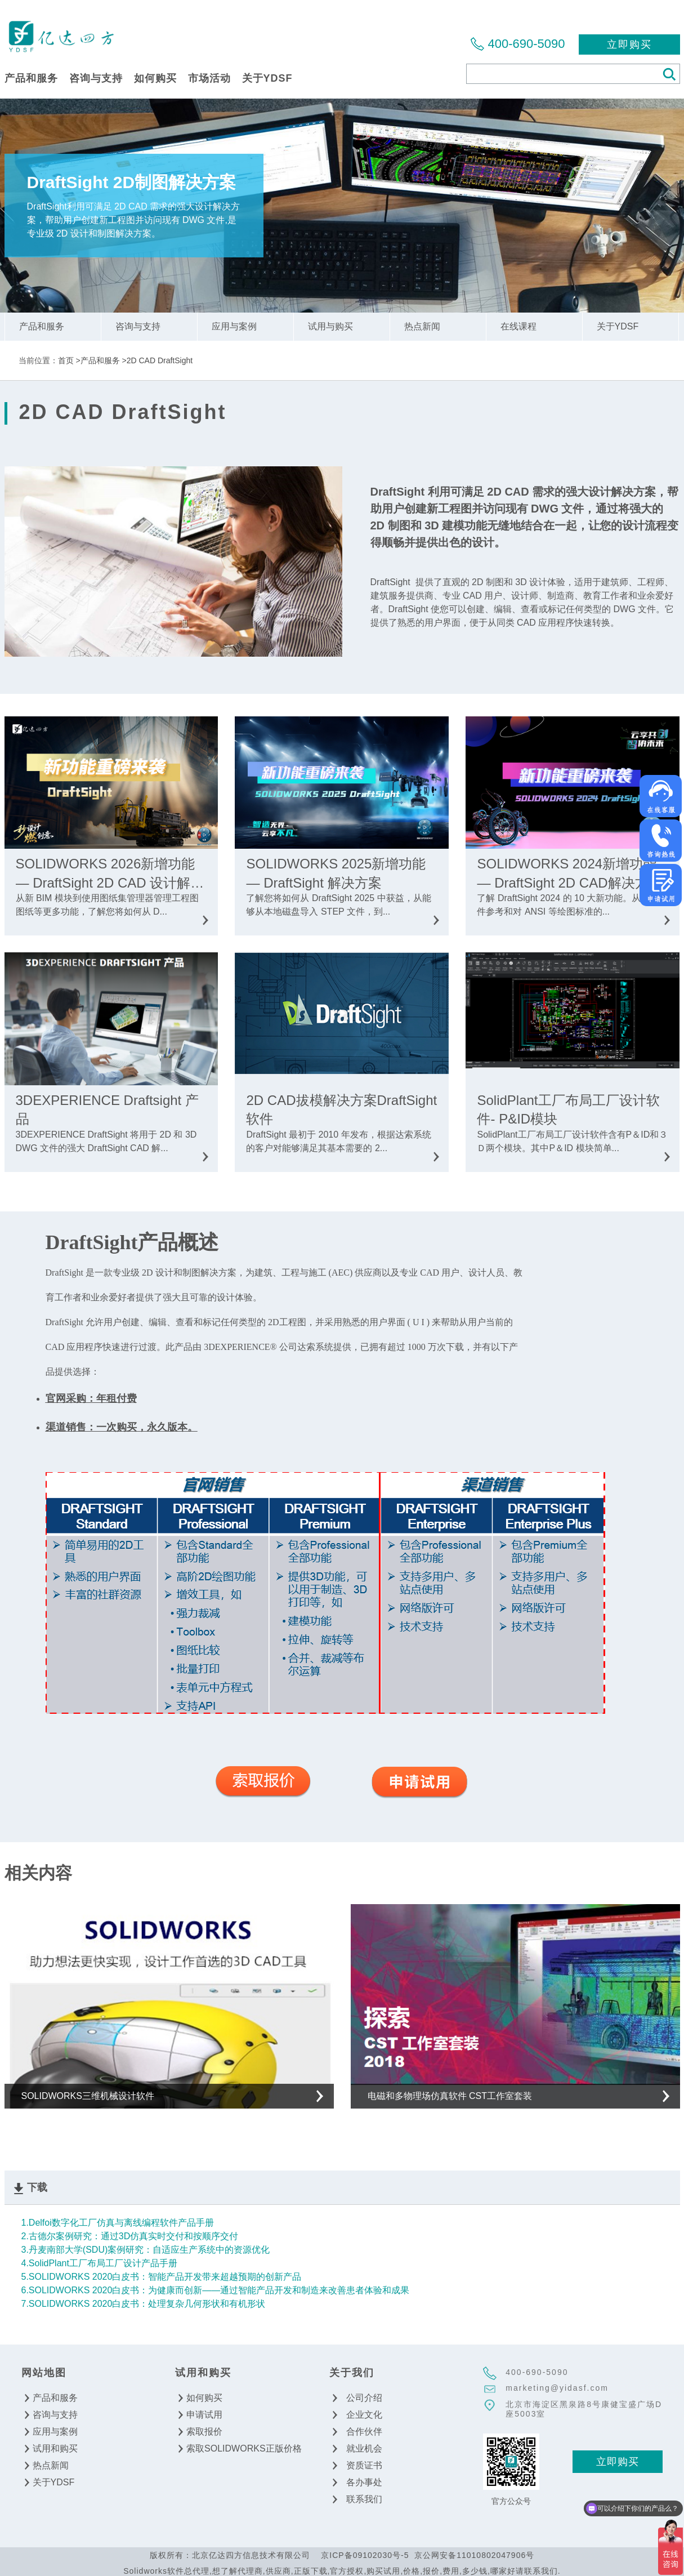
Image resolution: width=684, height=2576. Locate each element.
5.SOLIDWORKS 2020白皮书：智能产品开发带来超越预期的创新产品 (161, 2276)
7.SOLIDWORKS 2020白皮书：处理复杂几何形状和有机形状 (143, 2303)
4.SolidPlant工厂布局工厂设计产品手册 (99, 2263)
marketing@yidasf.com (557, 2387)
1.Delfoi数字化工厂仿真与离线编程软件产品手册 (117, 2222)
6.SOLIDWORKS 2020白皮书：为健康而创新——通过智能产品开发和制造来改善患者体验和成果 (215, 2290)
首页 (66, 360)
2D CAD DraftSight (160, 360)
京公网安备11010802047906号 (474, 2555)
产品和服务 (100, 360)
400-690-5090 (526, 44)
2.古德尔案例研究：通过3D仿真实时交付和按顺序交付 (130, 2236)
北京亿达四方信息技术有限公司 (61, 36)
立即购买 (629, 44)
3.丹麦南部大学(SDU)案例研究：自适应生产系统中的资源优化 (145, 2249)
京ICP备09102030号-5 (365, 2555)
